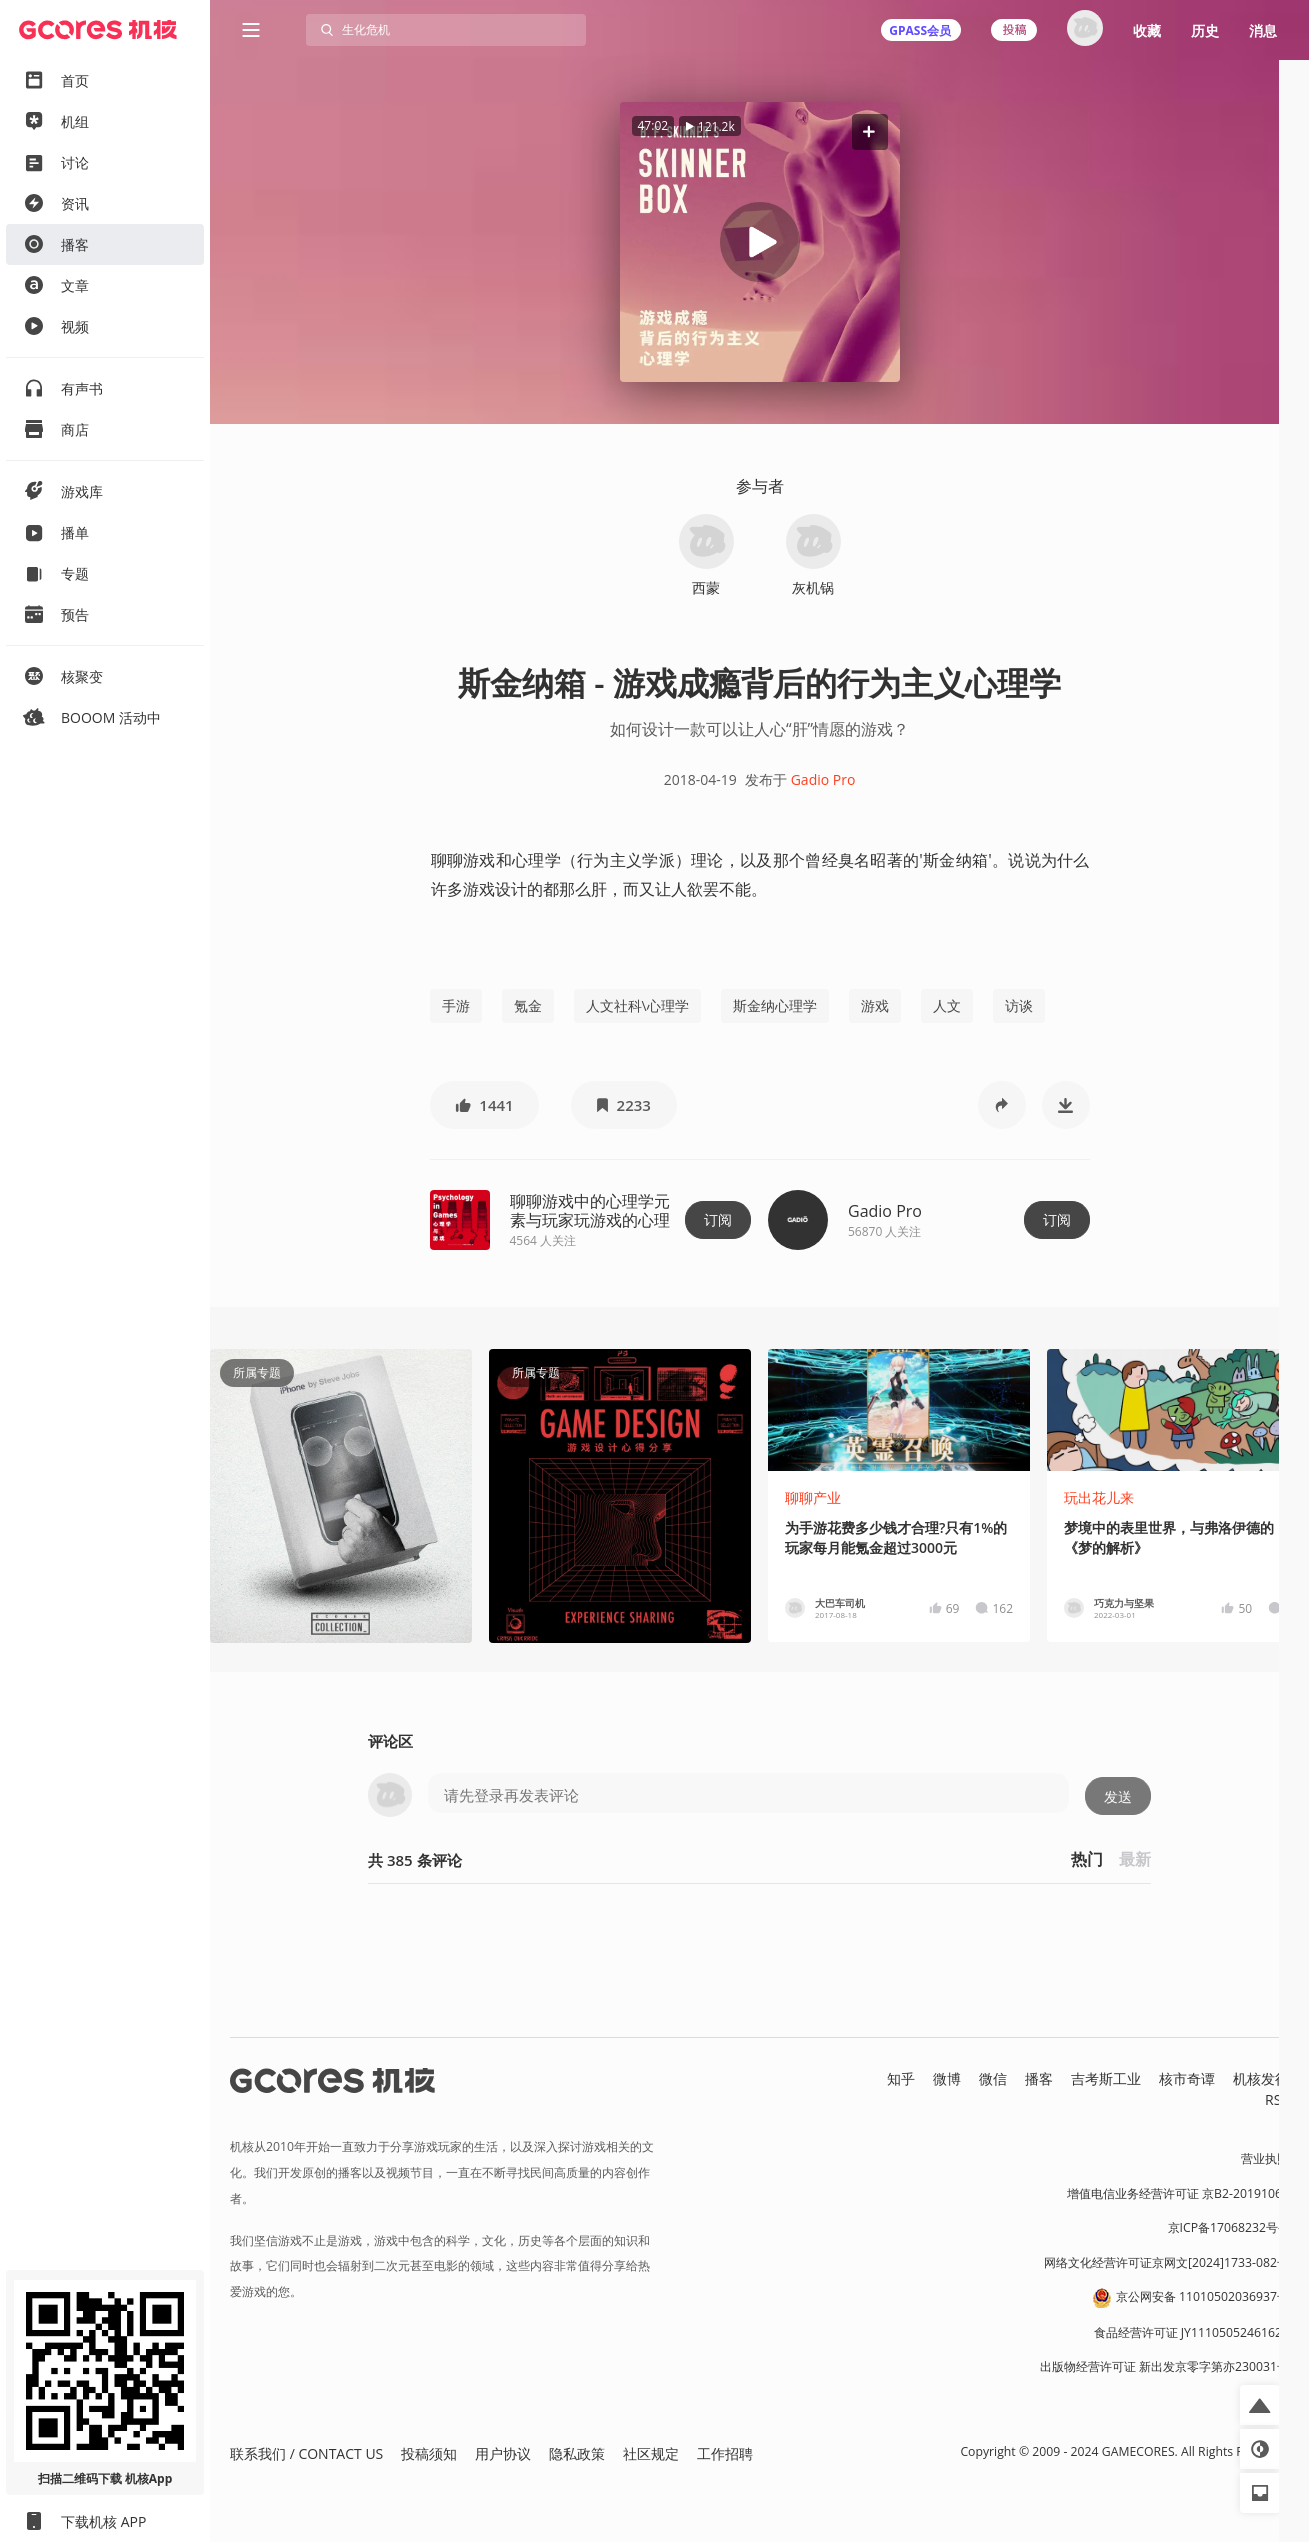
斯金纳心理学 (775, 1005)
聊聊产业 (813, 1497)
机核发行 (1261, 2078)
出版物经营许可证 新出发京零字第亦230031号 (1164, 2366)
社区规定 (651, 2453)
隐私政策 (577, 2453)
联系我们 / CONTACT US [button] (306, 2453)
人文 (947, 1005)
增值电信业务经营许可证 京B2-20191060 (1178, 2193)
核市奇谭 (1187, 2078)
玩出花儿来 (1099, 1497)
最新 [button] (1135, 1859)
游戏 (875, 1005)
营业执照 (1265, 2158)
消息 (1263, 30)
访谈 (1019, 1005)
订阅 (718, 1219)
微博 (947, 2078)
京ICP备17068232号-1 (1229, 2227)
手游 (456, 1005)
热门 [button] (1087, 1859)
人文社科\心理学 (637, 1005)
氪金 (528, 1005)
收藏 (1147, 30)
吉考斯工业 (1106, 2078)
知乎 (901, 2078)
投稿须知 (429, 2453)
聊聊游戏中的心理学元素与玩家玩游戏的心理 (590, 1210)
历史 (1205, 30)
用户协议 (503, 2453)
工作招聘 (725, 2453)
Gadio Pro (823, 779)
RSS (1277, 2099)
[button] (869, 131)
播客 (1039, 2078)
